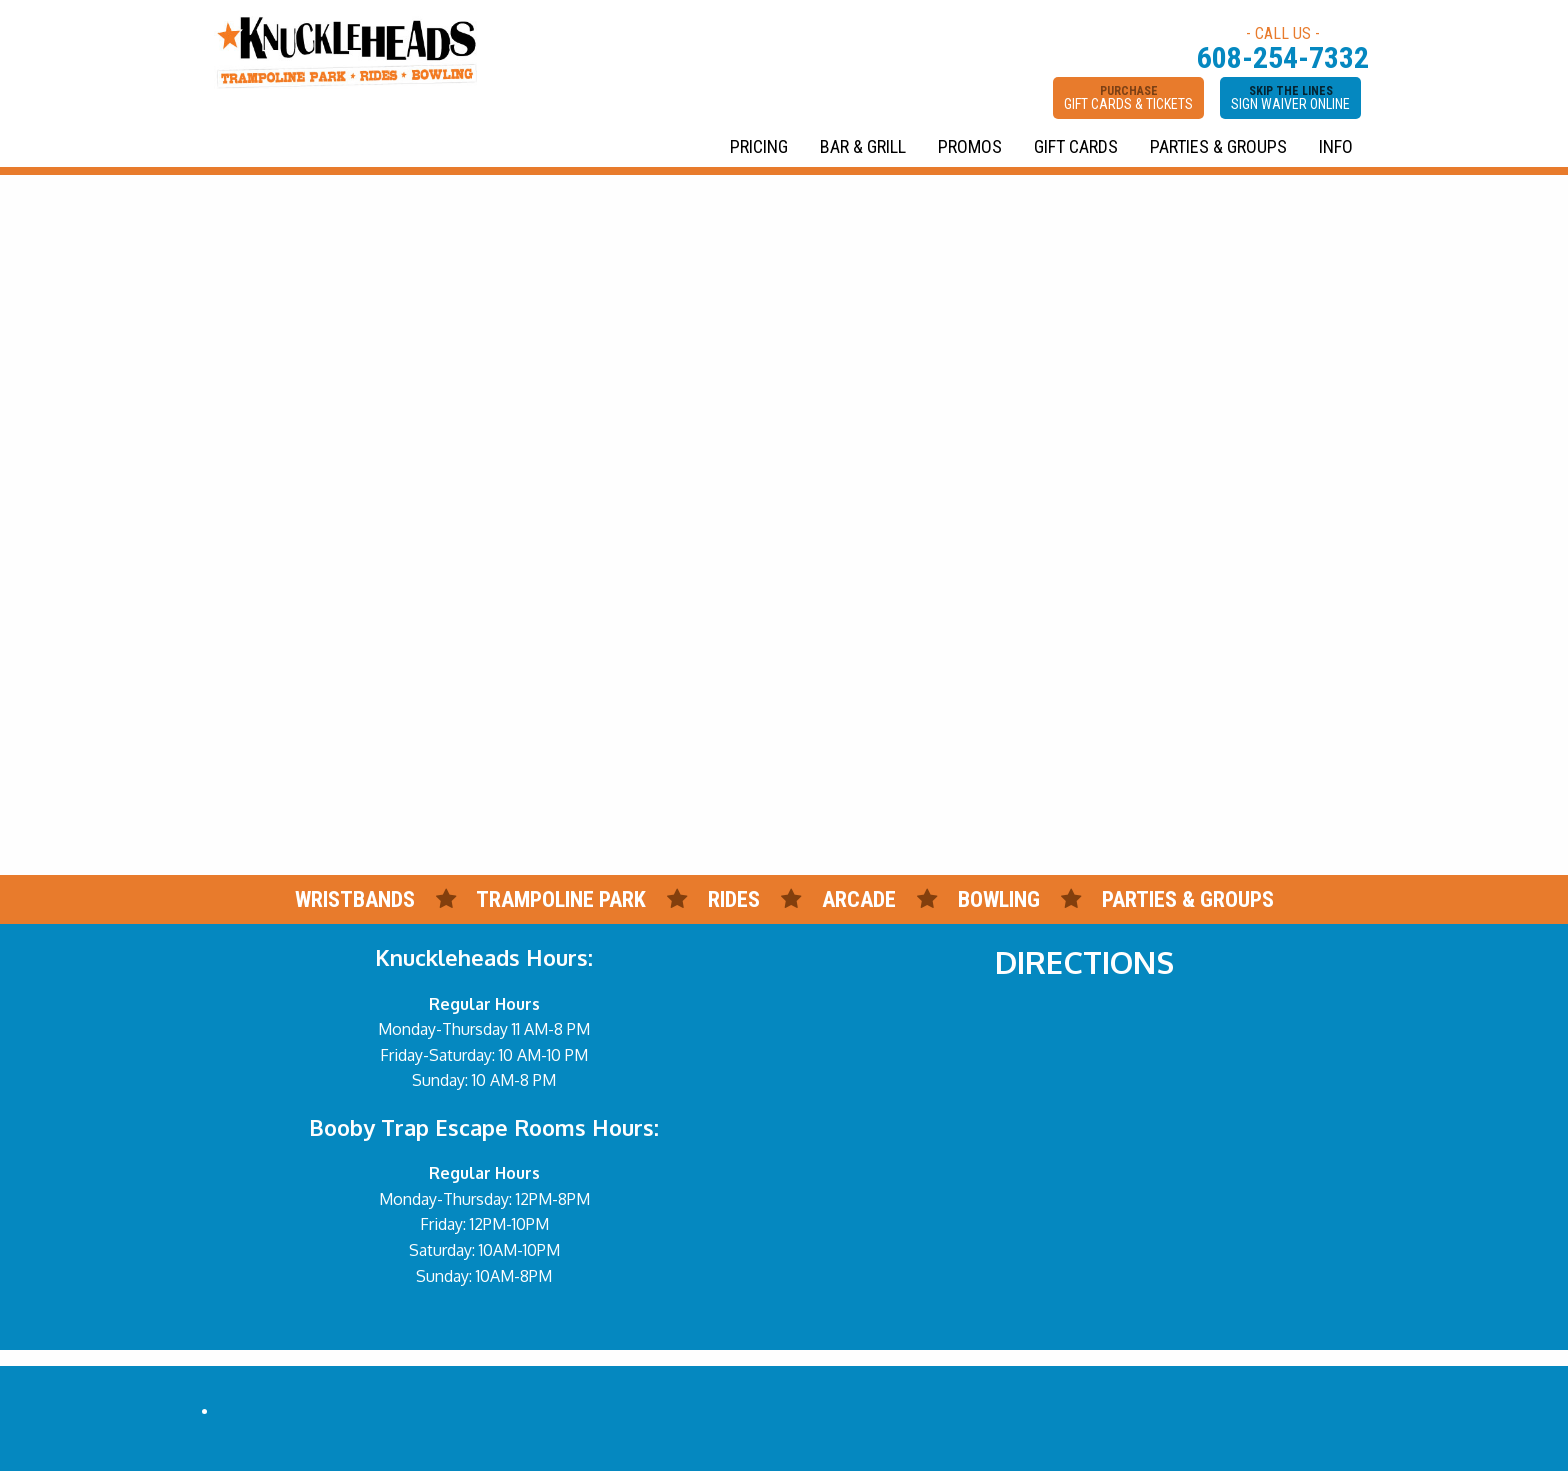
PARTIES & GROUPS (1218, 146)
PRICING (759, 146)
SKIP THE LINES (1290, 98)
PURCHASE (1128, 98)
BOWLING (999, 899)
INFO (1336, 146)
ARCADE (859, 899)
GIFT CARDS (1076, 146)
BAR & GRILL (863, 146)
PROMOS (970, 146)
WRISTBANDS (355, 899)
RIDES (736, 899)
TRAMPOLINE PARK (561, 899)
